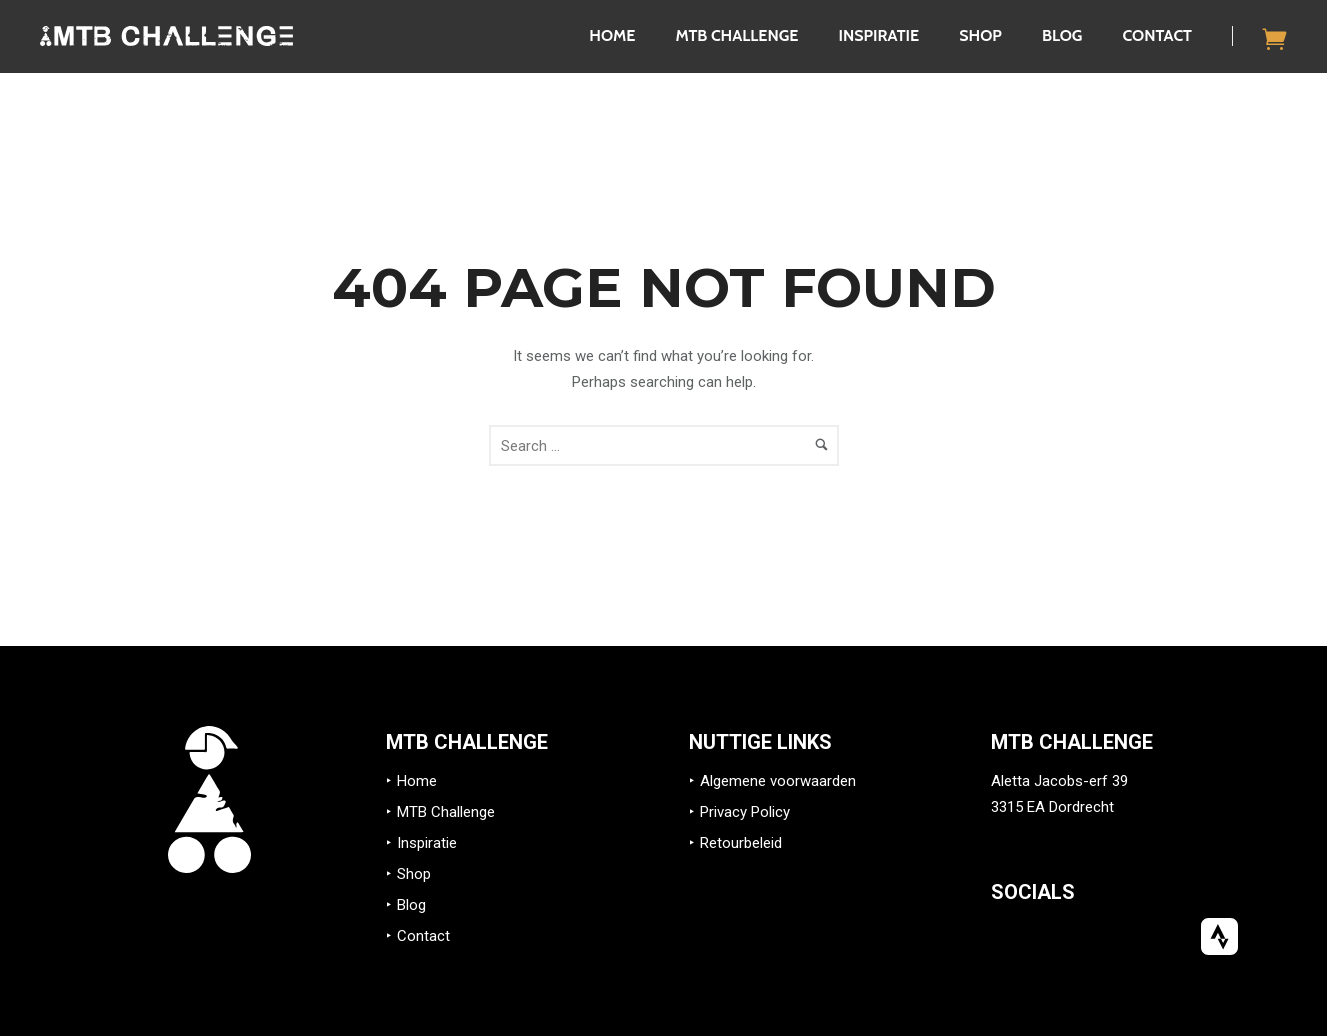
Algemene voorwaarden (778, 781)
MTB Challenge (736, 35)
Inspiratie (878, 35)
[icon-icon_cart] (1275, 38)
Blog (1062, 35)
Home (612, 35)
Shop (980, 35)
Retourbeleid (741, 843)
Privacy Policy (745, 812)
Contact (1157, 35)
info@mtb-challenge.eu (1067, 833)
